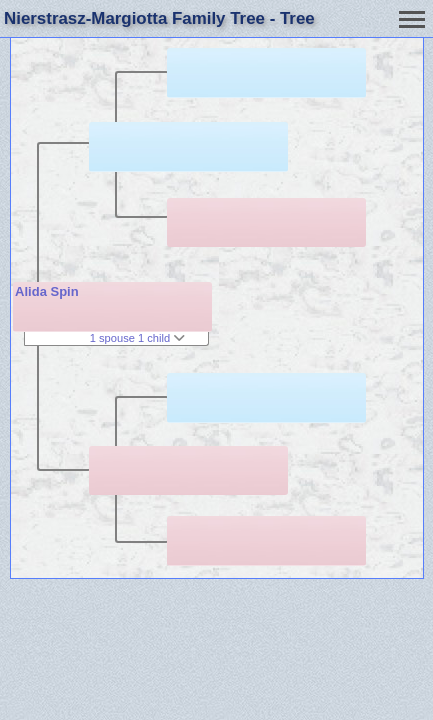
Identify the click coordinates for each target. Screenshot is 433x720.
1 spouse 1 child (138, 338)
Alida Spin (47, 291)
